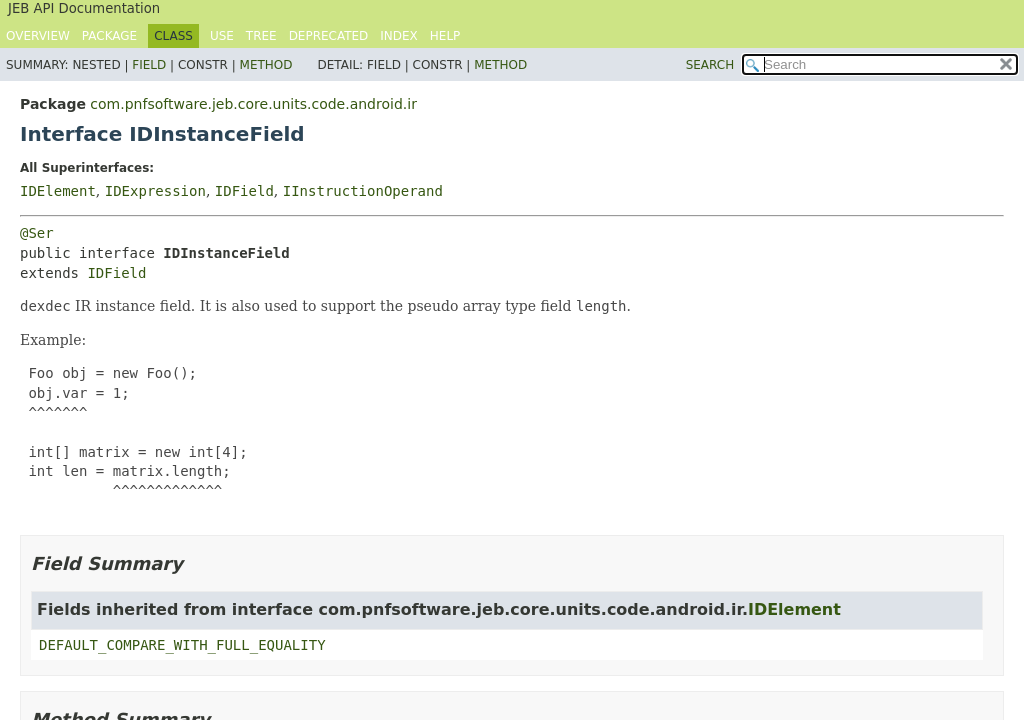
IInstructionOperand (363, 191)
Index (399, 36)
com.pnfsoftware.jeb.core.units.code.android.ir (253, 104)
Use (222, 36)
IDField (244, 191)
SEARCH (710, 65)
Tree (261, 36)
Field (149, 65)
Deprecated (329, 36)
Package (109, 36)
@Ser (37, 233)
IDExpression (155, 191)
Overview (38, 36)
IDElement (58, 191)
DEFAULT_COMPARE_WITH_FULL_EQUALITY (182, 645)
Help (445, 36)
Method (266, 65)
